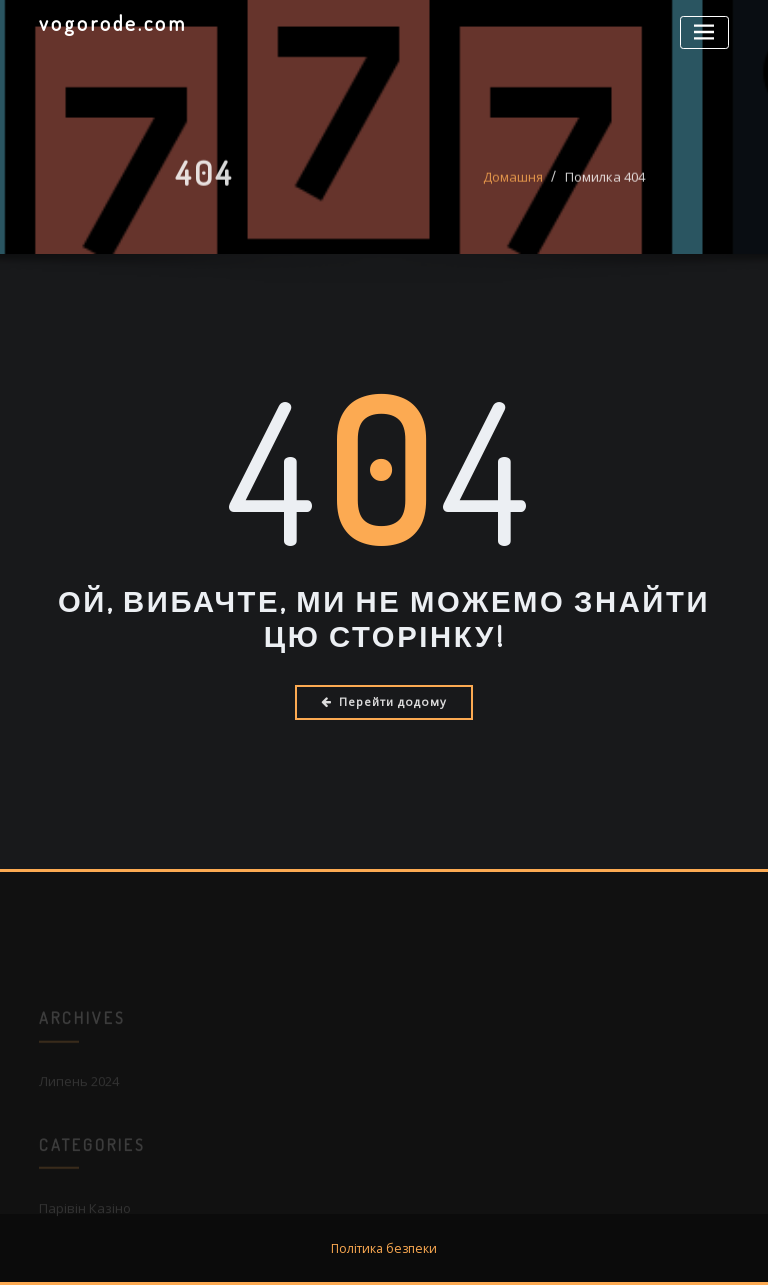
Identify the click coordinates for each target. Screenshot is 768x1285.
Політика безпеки (384, 1248)
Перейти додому (384, 701)
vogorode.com (113, 23)
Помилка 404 (605, 183)
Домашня (513, 183)
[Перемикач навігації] (704, 32)
